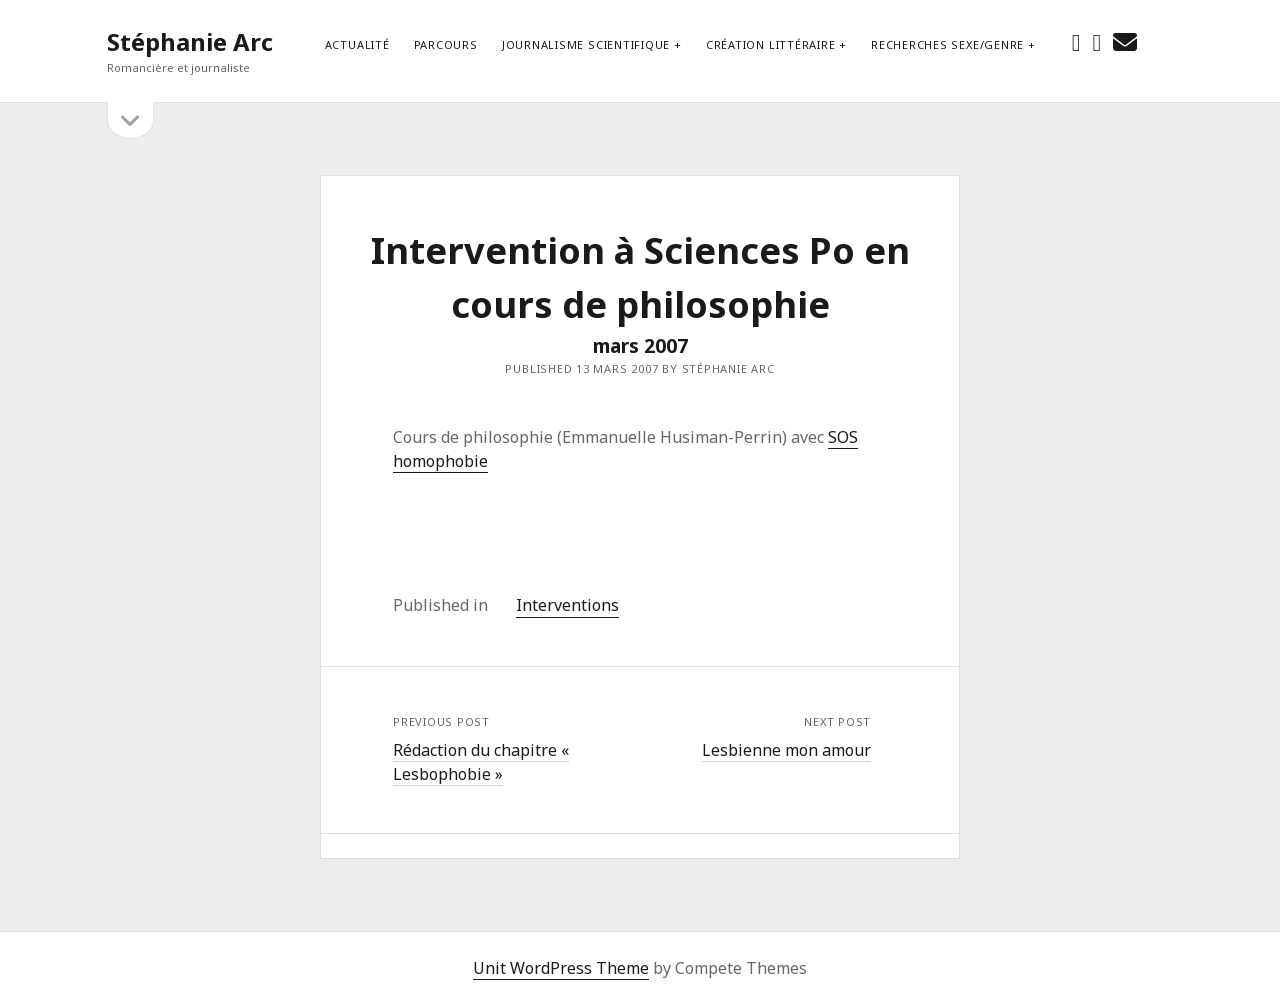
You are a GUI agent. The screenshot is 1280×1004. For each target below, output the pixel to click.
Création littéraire (771, 44)
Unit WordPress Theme (561, 968)
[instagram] (1097, 41)
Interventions (567, 605)
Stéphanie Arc (190, 41)
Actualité (357, 44)
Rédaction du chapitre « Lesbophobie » (481, 762)
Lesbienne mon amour (786, 750)
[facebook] (1076, 41)
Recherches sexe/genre (947, 44)
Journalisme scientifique (586, 44)
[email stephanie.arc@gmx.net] (1125, 41)
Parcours (446, 44)
